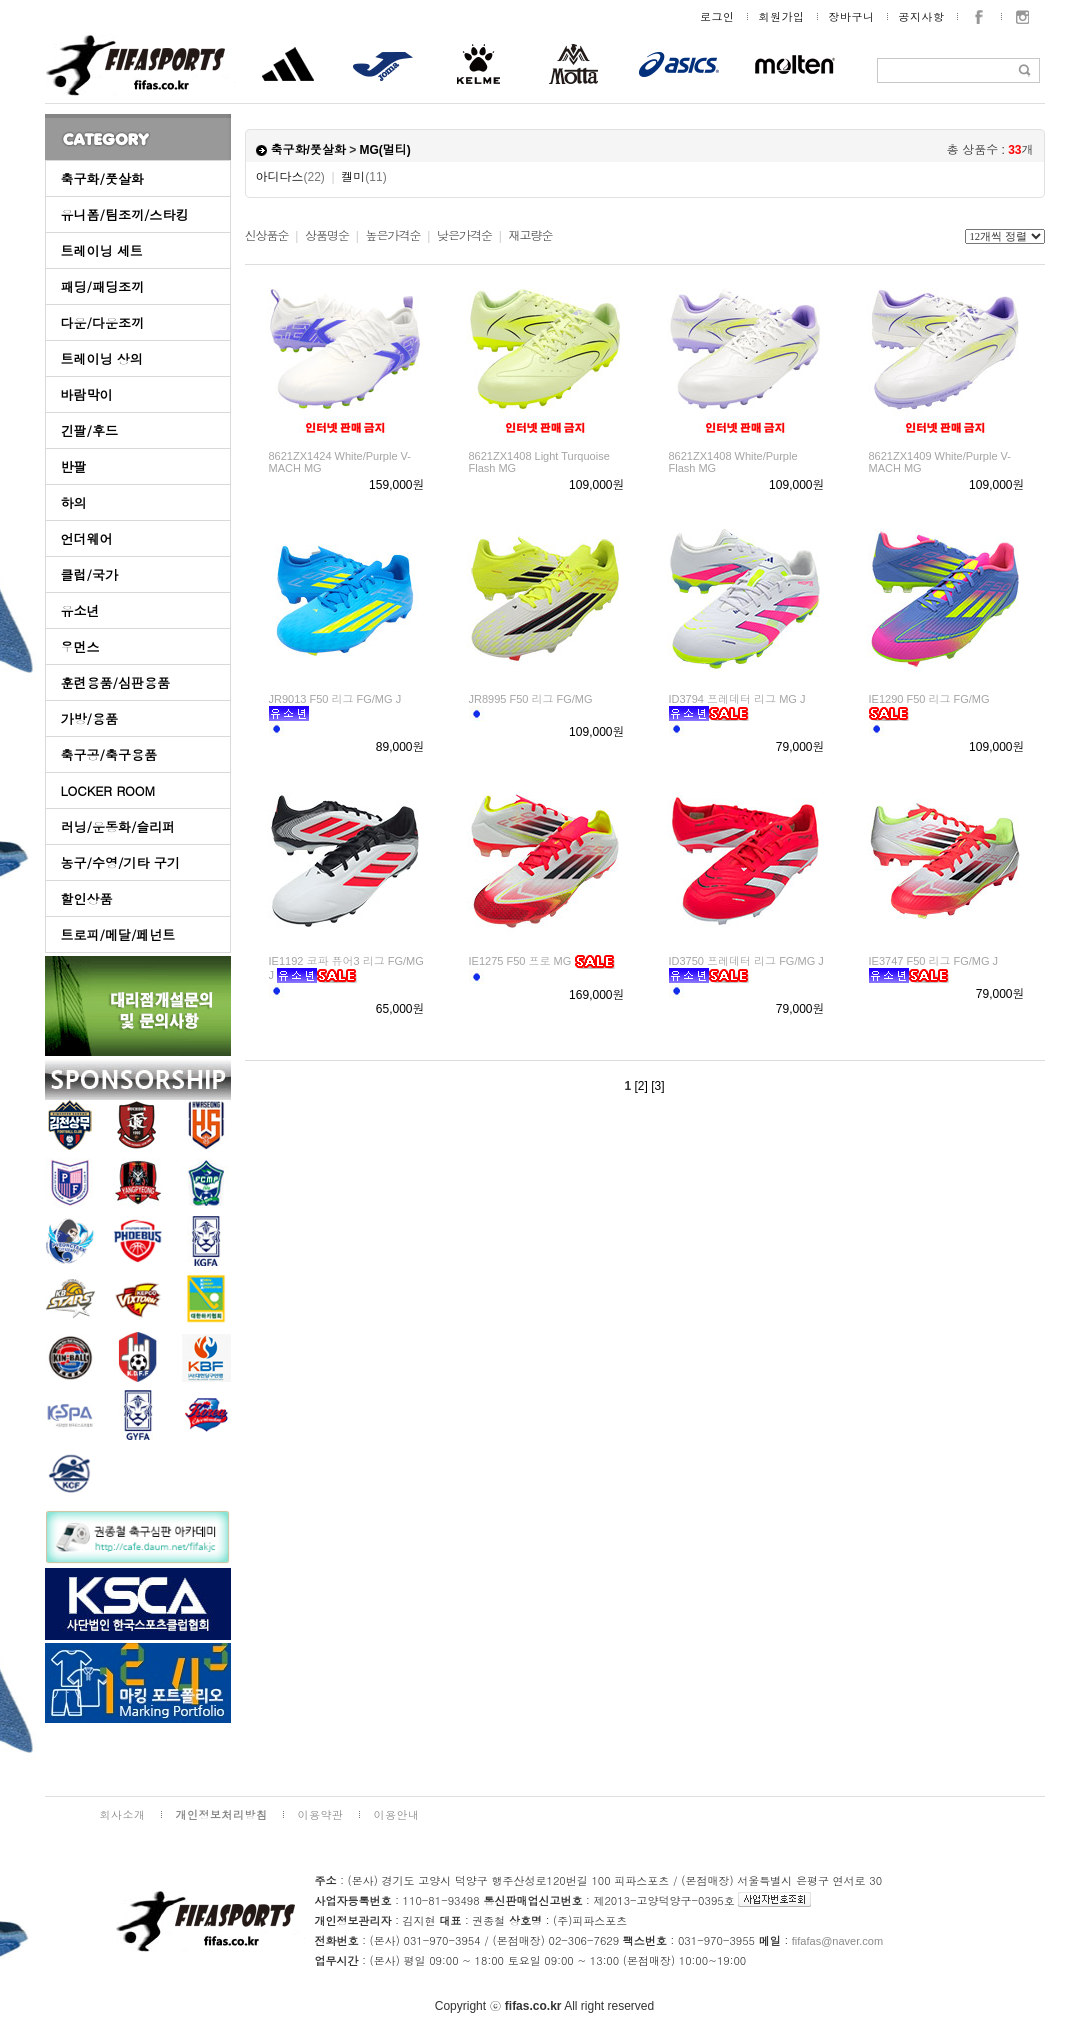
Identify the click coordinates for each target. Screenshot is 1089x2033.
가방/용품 (89, 718)
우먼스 (80, 646)
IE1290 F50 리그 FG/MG (929, 699)
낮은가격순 (464, 236)
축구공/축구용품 (109, 754)
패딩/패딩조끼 (102, 286)
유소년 (80, 610)
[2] (641, 1086)
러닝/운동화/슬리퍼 (118, 826)
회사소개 (123, 1814)
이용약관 (321, 1814)
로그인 (717, 16)
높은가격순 (392, 236)
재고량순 (530, 236)
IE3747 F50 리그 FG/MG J (934, 961)
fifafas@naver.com (837, 1941)
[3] (657, 1086)
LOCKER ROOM (108, 790)
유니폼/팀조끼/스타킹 (125, 214)
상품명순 (327, 236)
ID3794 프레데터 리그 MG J (737, 699)
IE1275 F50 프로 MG (520, 961)
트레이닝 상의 (102, 358)
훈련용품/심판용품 (115, 682)
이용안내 (397, 1814)
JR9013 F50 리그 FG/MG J (335, 699)
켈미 (363, 177)
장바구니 (852, 16)
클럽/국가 (89, 574)
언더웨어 (87, 538)
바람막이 (87, 394)
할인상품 (87, 898)
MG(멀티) (385, 150)
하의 (74, 502)
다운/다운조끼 (102, 322)
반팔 (74, 466)
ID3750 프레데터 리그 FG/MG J (746, 961)
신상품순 (267, 236)
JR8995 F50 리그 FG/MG (531, 699)
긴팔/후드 (89, 430)
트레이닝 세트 (102, 250)
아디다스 (290, 177)
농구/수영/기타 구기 (120, 862)
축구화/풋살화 (102, 178)
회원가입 (782, 16)
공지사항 (922, 16)
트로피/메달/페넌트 (118, 934)
